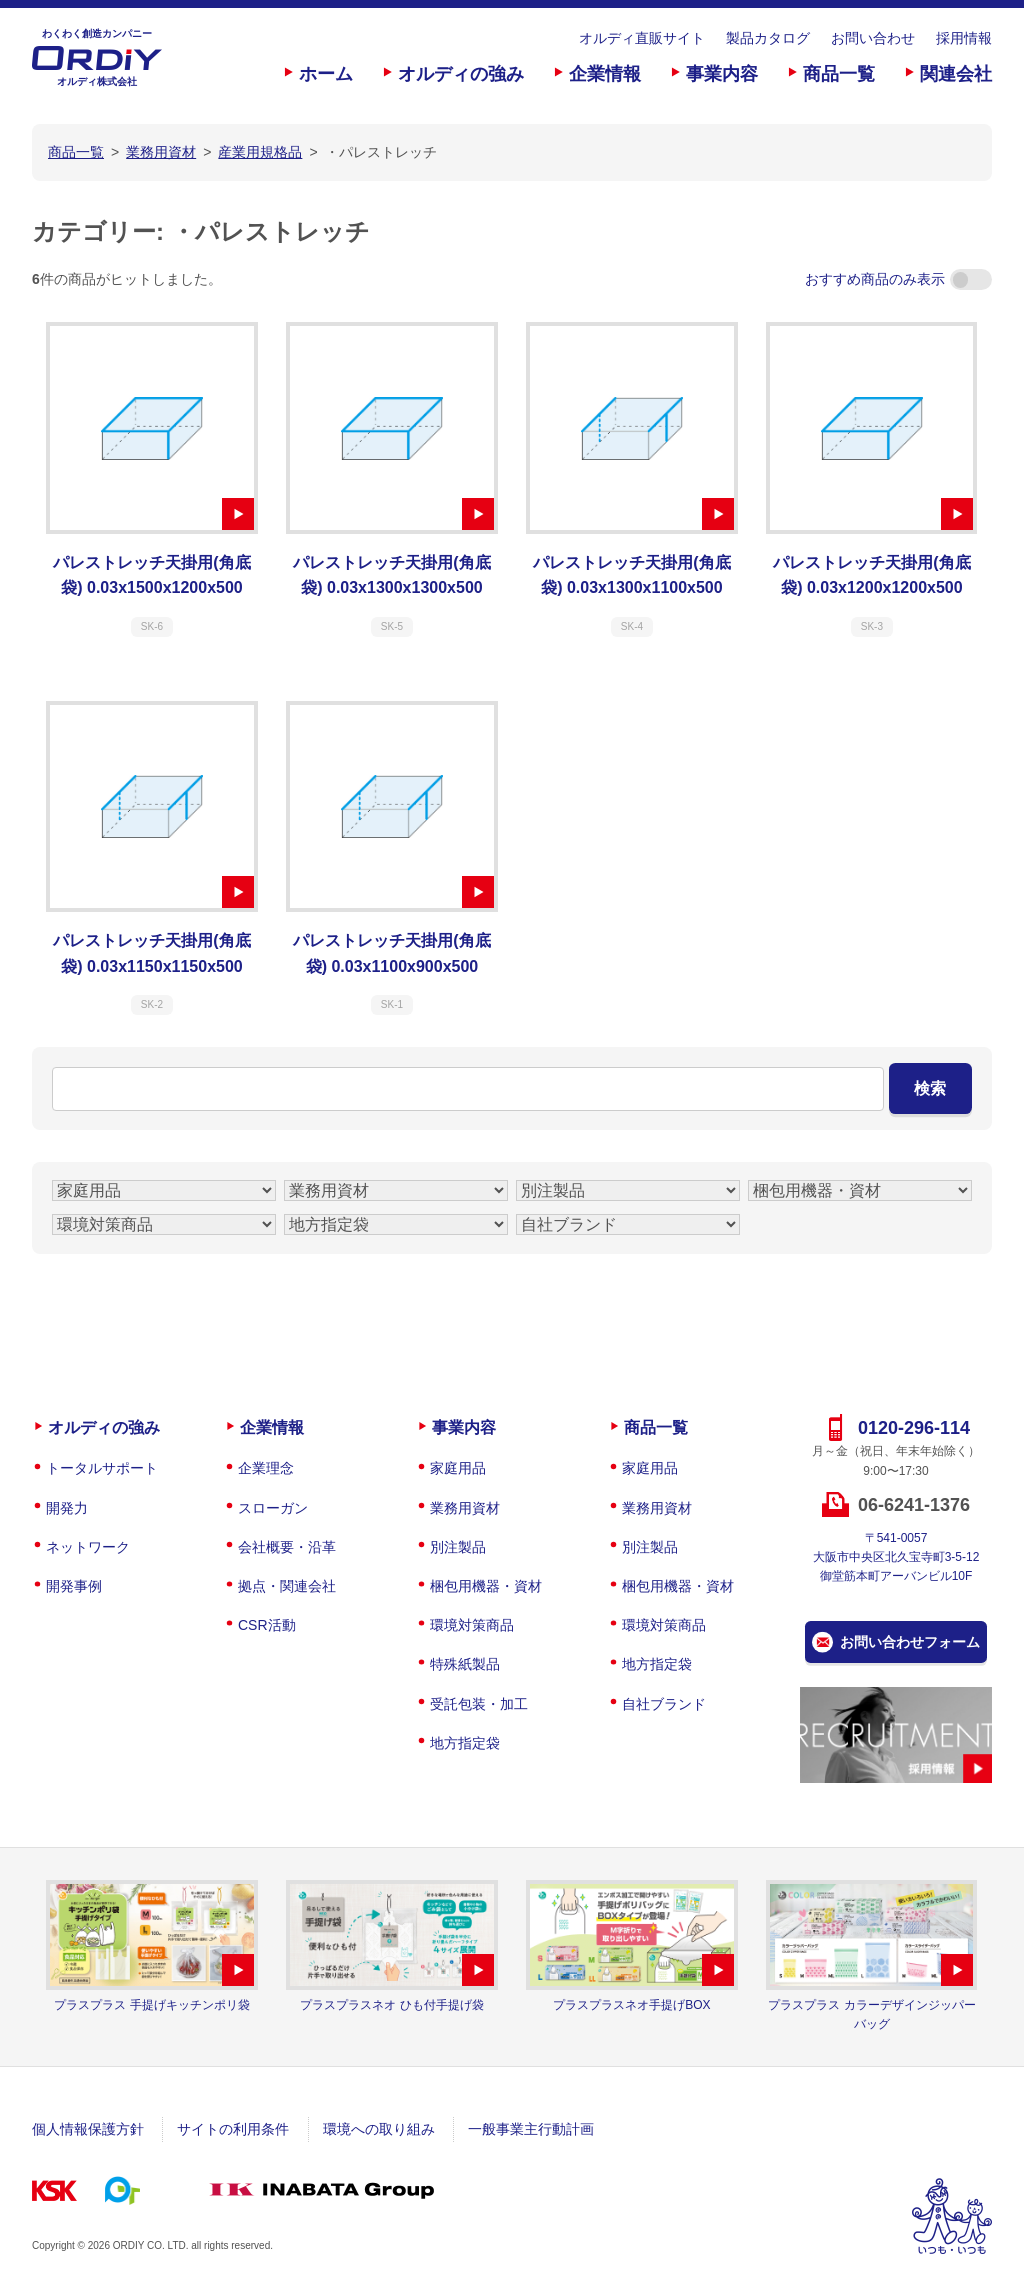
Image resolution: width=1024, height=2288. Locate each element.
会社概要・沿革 (287, 1547)
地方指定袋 (465, 1743)
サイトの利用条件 (233, 2129)
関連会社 (956, 74)
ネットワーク (88, 1547)
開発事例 (74, 1586)
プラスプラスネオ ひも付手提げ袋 (391, 2005)
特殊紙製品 (465, 1664)
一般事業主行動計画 (531, 2129)
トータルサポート (102, 1468)
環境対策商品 (472, 1625)
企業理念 (266, 1468)
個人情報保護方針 (88, 2129)
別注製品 (458, 1547)
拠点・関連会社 (287, 1586)
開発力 (67, 1508)
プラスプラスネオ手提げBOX (631, 2005)
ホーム (326, 74)
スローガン (273, 1508)
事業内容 (722, 74)
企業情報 (605, 74)
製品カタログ (768, 38)
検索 (930, 1088)
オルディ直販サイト (642, 38)
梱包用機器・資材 (486, 1586)
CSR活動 (267, 1625)
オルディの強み (461, 74)
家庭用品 (458, 1468)
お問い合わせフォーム (910, 1642)
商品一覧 (839, 74)
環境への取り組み (379, 2129)
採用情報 (964, 38)
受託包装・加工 (479, 1704)
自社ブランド (664, 1704)
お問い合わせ (873, 38)
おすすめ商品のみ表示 (898, 279)
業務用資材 (465, 1508)
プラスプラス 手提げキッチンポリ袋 (151, 2005)
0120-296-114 (914, 1428)
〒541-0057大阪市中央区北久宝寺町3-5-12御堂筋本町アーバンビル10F (896, 1557)
